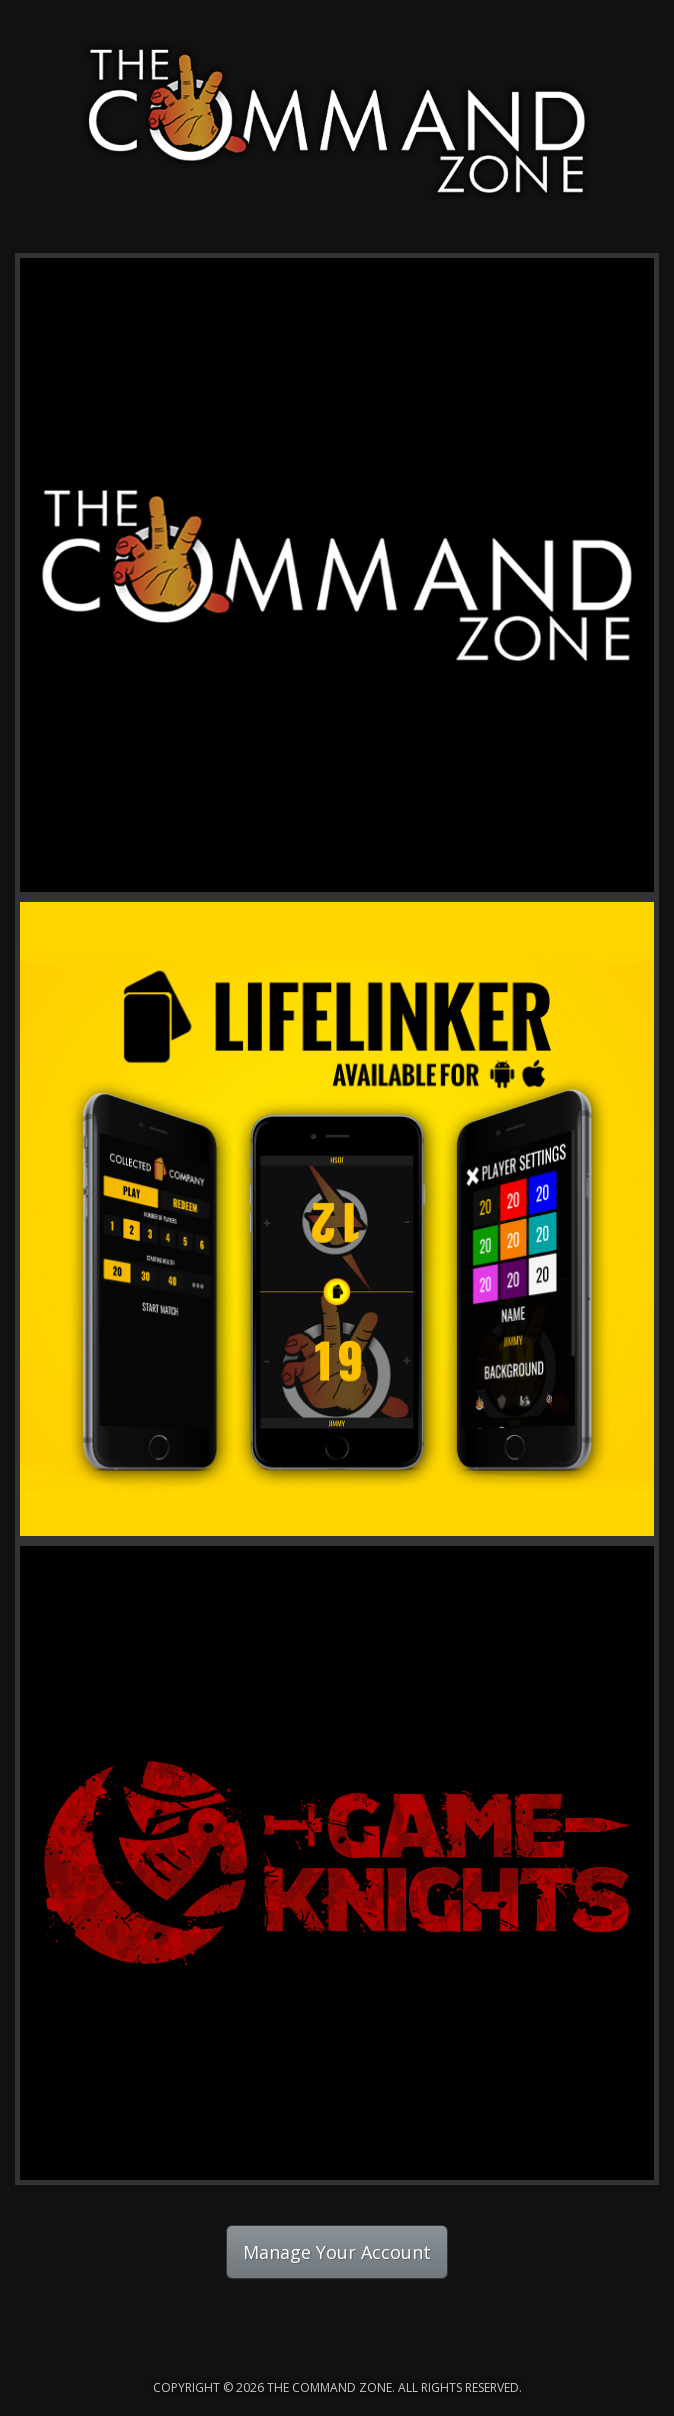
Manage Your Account (337, 2252)
